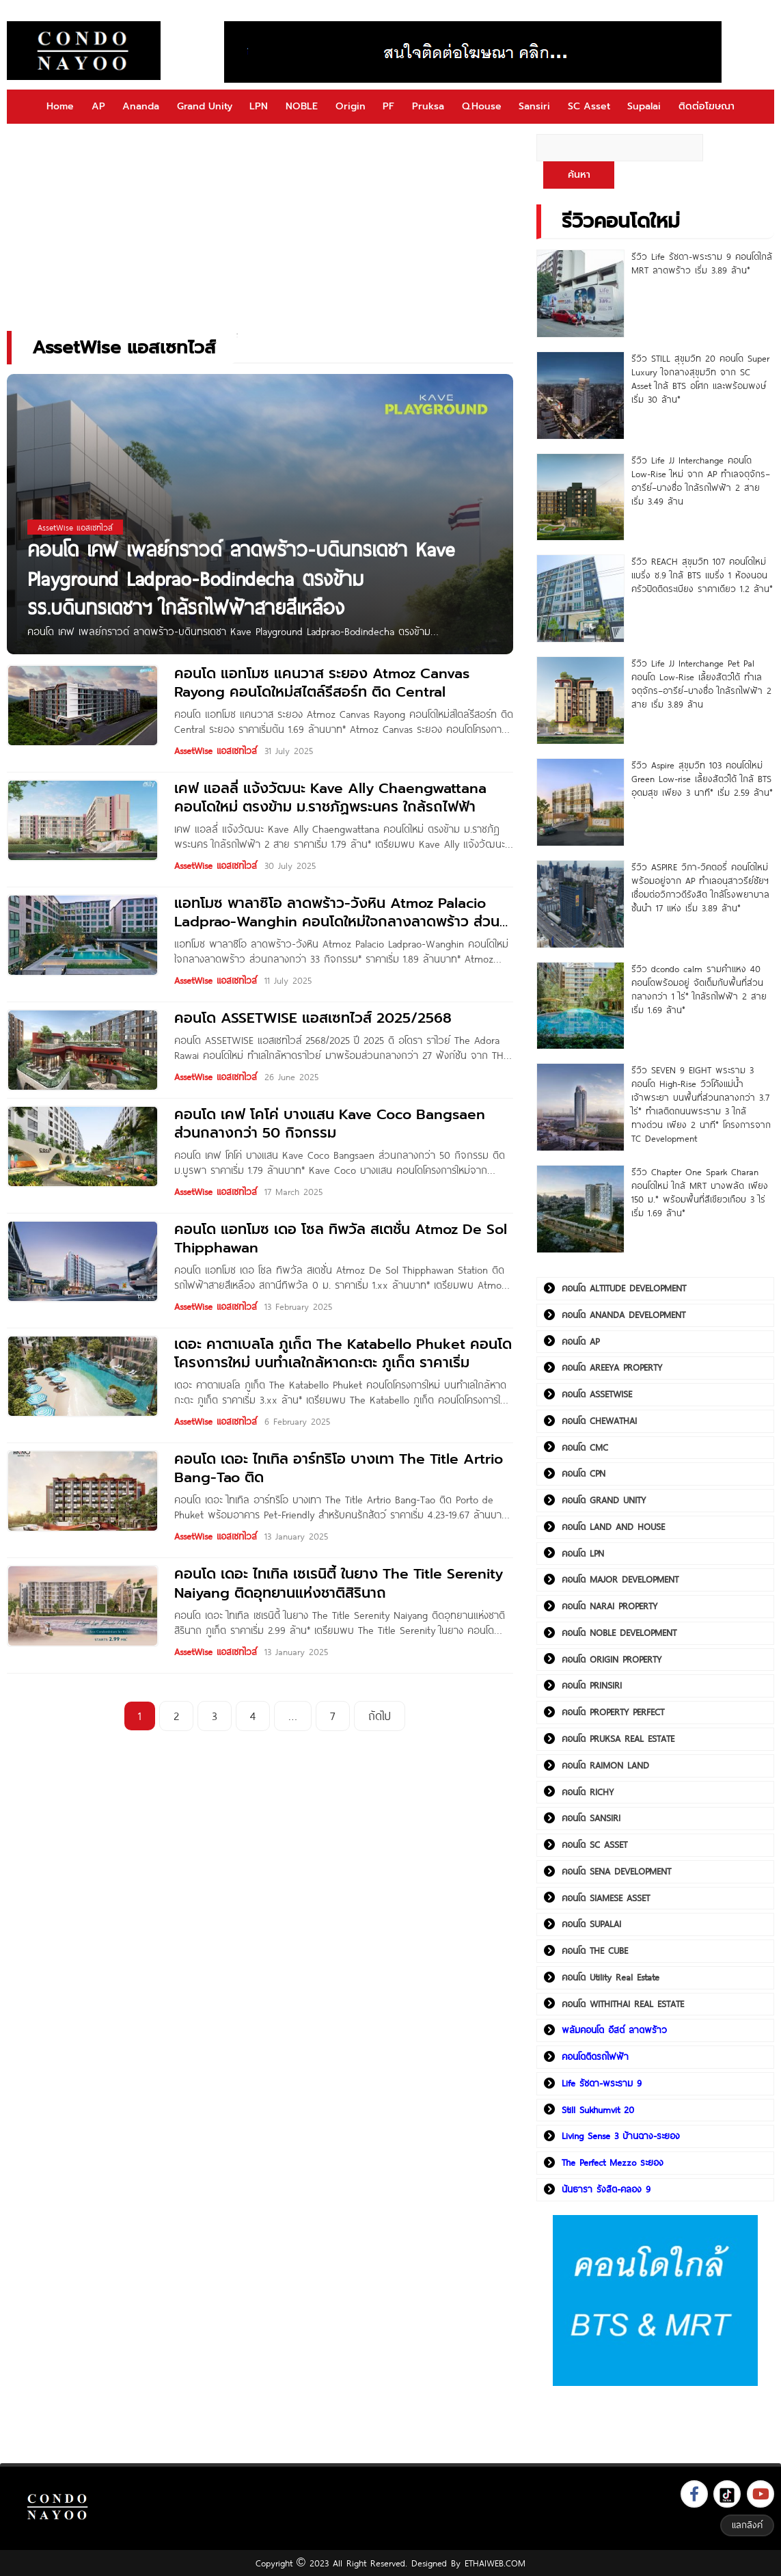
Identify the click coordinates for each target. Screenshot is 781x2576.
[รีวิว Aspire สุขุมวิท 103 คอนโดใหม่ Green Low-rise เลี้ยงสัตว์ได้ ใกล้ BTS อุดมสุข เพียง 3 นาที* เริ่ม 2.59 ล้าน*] (580, 802)
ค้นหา (579, 174)
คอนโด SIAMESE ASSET (606, 1898)
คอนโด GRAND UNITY (604, 1500)
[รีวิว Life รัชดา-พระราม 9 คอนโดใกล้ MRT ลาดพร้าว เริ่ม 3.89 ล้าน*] (580, 293)
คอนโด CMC (585, 1447)
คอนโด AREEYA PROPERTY (612, 1367)
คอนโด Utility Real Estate (610, 1977)
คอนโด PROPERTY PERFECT (613, 1712)
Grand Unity (204, 106)
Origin (350, 106)
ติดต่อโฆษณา (707, 106)
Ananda (140, 106)
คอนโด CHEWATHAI (599, 1420)
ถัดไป (379, 1715)
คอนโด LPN (583, 1553)
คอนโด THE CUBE (595, 1950)
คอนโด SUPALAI (591, 1924)
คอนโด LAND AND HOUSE (613, 1526)
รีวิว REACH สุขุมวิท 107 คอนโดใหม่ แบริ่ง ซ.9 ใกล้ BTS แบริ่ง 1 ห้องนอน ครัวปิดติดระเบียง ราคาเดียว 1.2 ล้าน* (702, 574)
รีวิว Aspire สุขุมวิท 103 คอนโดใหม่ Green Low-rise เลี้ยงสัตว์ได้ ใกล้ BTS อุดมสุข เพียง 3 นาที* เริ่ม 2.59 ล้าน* (702, 778)
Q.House (482, 106)
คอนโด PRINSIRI (592, 1685)
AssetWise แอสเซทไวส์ (215, 750)
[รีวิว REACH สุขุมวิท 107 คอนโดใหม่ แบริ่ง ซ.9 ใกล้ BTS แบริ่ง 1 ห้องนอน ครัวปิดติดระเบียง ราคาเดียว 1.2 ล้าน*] (580, 598)
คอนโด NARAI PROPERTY (609, 1606)
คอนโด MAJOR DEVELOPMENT (620, 1579)
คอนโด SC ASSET (594, 1844)
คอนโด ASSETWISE (597, 1394)
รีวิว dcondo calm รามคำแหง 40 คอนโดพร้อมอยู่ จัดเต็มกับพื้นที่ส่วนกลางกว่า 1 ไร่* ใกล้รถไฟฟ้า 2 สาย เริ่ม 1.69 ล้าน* (699, 989)
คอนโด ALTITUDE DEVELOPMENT (624, 1288)
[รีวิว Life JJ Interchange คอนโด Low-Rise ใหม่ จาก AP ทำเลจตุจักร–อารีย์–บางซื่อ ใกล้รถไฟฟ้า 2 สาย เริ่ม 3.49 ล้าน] (580, 497)
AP (98, 106)
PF (388, 106)
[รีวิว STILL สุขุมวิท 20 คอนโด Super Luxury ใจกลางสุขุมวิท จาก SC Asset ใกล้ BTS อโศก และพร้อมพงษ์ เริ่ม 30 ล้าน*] (580, 395)
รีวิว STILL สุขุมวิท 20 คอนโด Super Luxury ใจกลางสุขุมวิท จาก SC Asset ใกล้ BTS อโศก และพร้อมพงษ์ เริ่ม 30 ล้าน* (700, 378)
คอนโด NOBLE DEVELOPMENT (619, 1632)
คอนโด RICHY (588, 1792)
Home (60, 106)
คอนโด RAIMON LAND (605, 1765)
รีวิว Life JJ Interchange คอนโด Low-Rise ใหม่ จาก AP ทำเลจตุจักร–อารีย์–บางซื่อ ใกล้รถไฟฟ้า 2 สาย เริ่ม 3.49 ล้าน (700, 480)
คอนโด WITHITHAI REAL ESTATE (623, 2004)
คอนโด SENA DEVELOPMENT (616, 1871)
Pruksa (428, 106)
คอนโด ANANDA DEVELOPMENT (623, 1314)
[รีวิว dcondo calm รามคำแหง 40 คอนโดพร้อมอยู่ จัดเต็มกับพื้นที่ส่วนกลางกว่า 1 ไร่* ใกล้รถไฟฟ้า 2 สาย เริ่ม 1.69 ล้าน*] (580, 1006)
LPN (258, 106)
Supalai (644, 106)
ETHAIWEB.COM (495, 2563)
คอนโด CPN (583, 1473)
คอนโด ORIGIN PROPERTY (611, 1659)
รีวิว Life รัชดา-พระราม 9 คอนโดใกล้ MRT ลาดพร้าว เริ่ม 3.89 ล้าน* (701, 263)
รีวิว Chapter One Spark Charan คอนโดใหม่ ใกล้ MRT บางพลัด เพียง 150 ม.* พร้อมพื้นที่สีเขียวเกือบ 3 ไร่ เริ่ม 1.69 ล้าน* (699, 1192)
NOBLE (302, 106)
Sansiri (534, 106)
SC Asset (589, 106)
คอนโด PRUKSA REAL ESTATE (618, 1738)
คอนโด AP (580, 1341)
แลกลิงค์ (747, 2525)
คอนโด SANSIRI (591, 1818)
